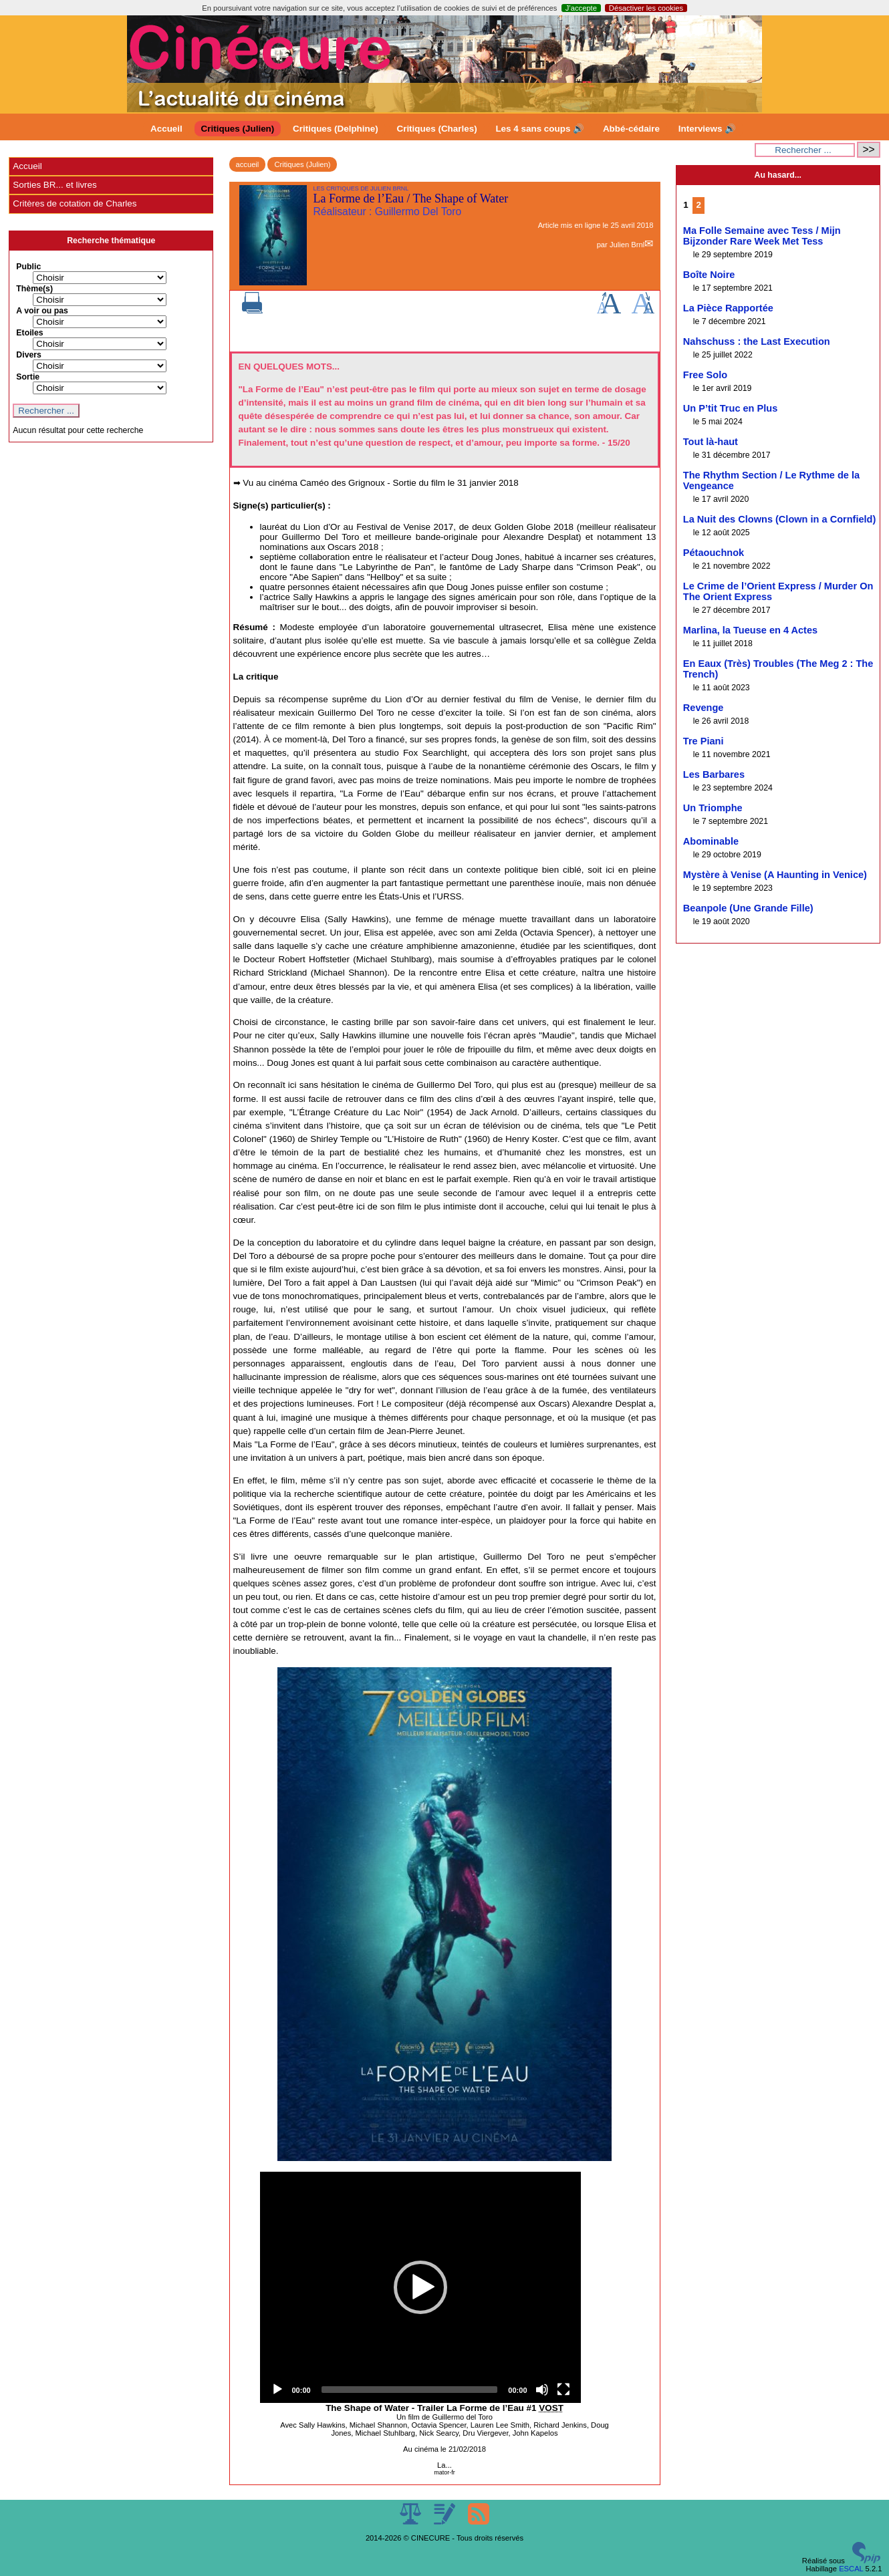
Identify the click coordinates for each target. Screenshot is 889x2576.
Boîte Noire (709, 274)
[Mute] (542, 2389)
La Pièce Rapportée (728, 308)
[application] (420, 2287)
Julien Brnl (627, 245)
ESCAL (851, 2569)
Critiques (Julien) (238, 129)
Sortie (27, 377)
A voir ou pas (42, 310)
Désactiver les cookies (646, 8)
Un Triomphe (713, 808)
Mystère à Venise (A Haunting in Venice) (775, 874)
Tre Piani (703, 741)
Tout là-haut (710, 441)
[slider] (410, 2389)
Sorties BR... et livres (54, 185)
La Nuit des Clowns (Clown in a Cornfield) (779, 519)
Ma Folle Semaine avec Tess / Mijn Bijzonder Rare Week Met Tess (762, 236)
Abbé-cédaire (631, 129)
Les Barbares (714, 774)
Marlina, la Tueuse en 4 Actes (750, 630)
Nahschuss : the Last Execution (756, 341)
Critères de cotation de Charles (74, 203)
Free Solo (705, 375)
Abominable (711, 841)
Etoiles (29, 332)
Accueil (166, 129)
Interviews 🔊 (707, 129)
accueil (247, 164)
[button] (420, 2287)
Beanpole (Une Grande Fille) (748, 908)
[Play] (277, 2389)
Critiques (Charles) (436, 129)
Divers (28, 355)
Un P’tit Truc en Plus (730, 408)
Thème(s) (34, 288)
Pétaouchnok (713, 552)
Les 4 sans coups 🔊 (539, 129)
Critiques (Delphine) (335, 129)
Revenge (703, 707)
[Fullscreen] (563, 2389)
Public (28, 266)
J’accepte (581, 8)
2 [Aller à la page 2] (698, 205)
